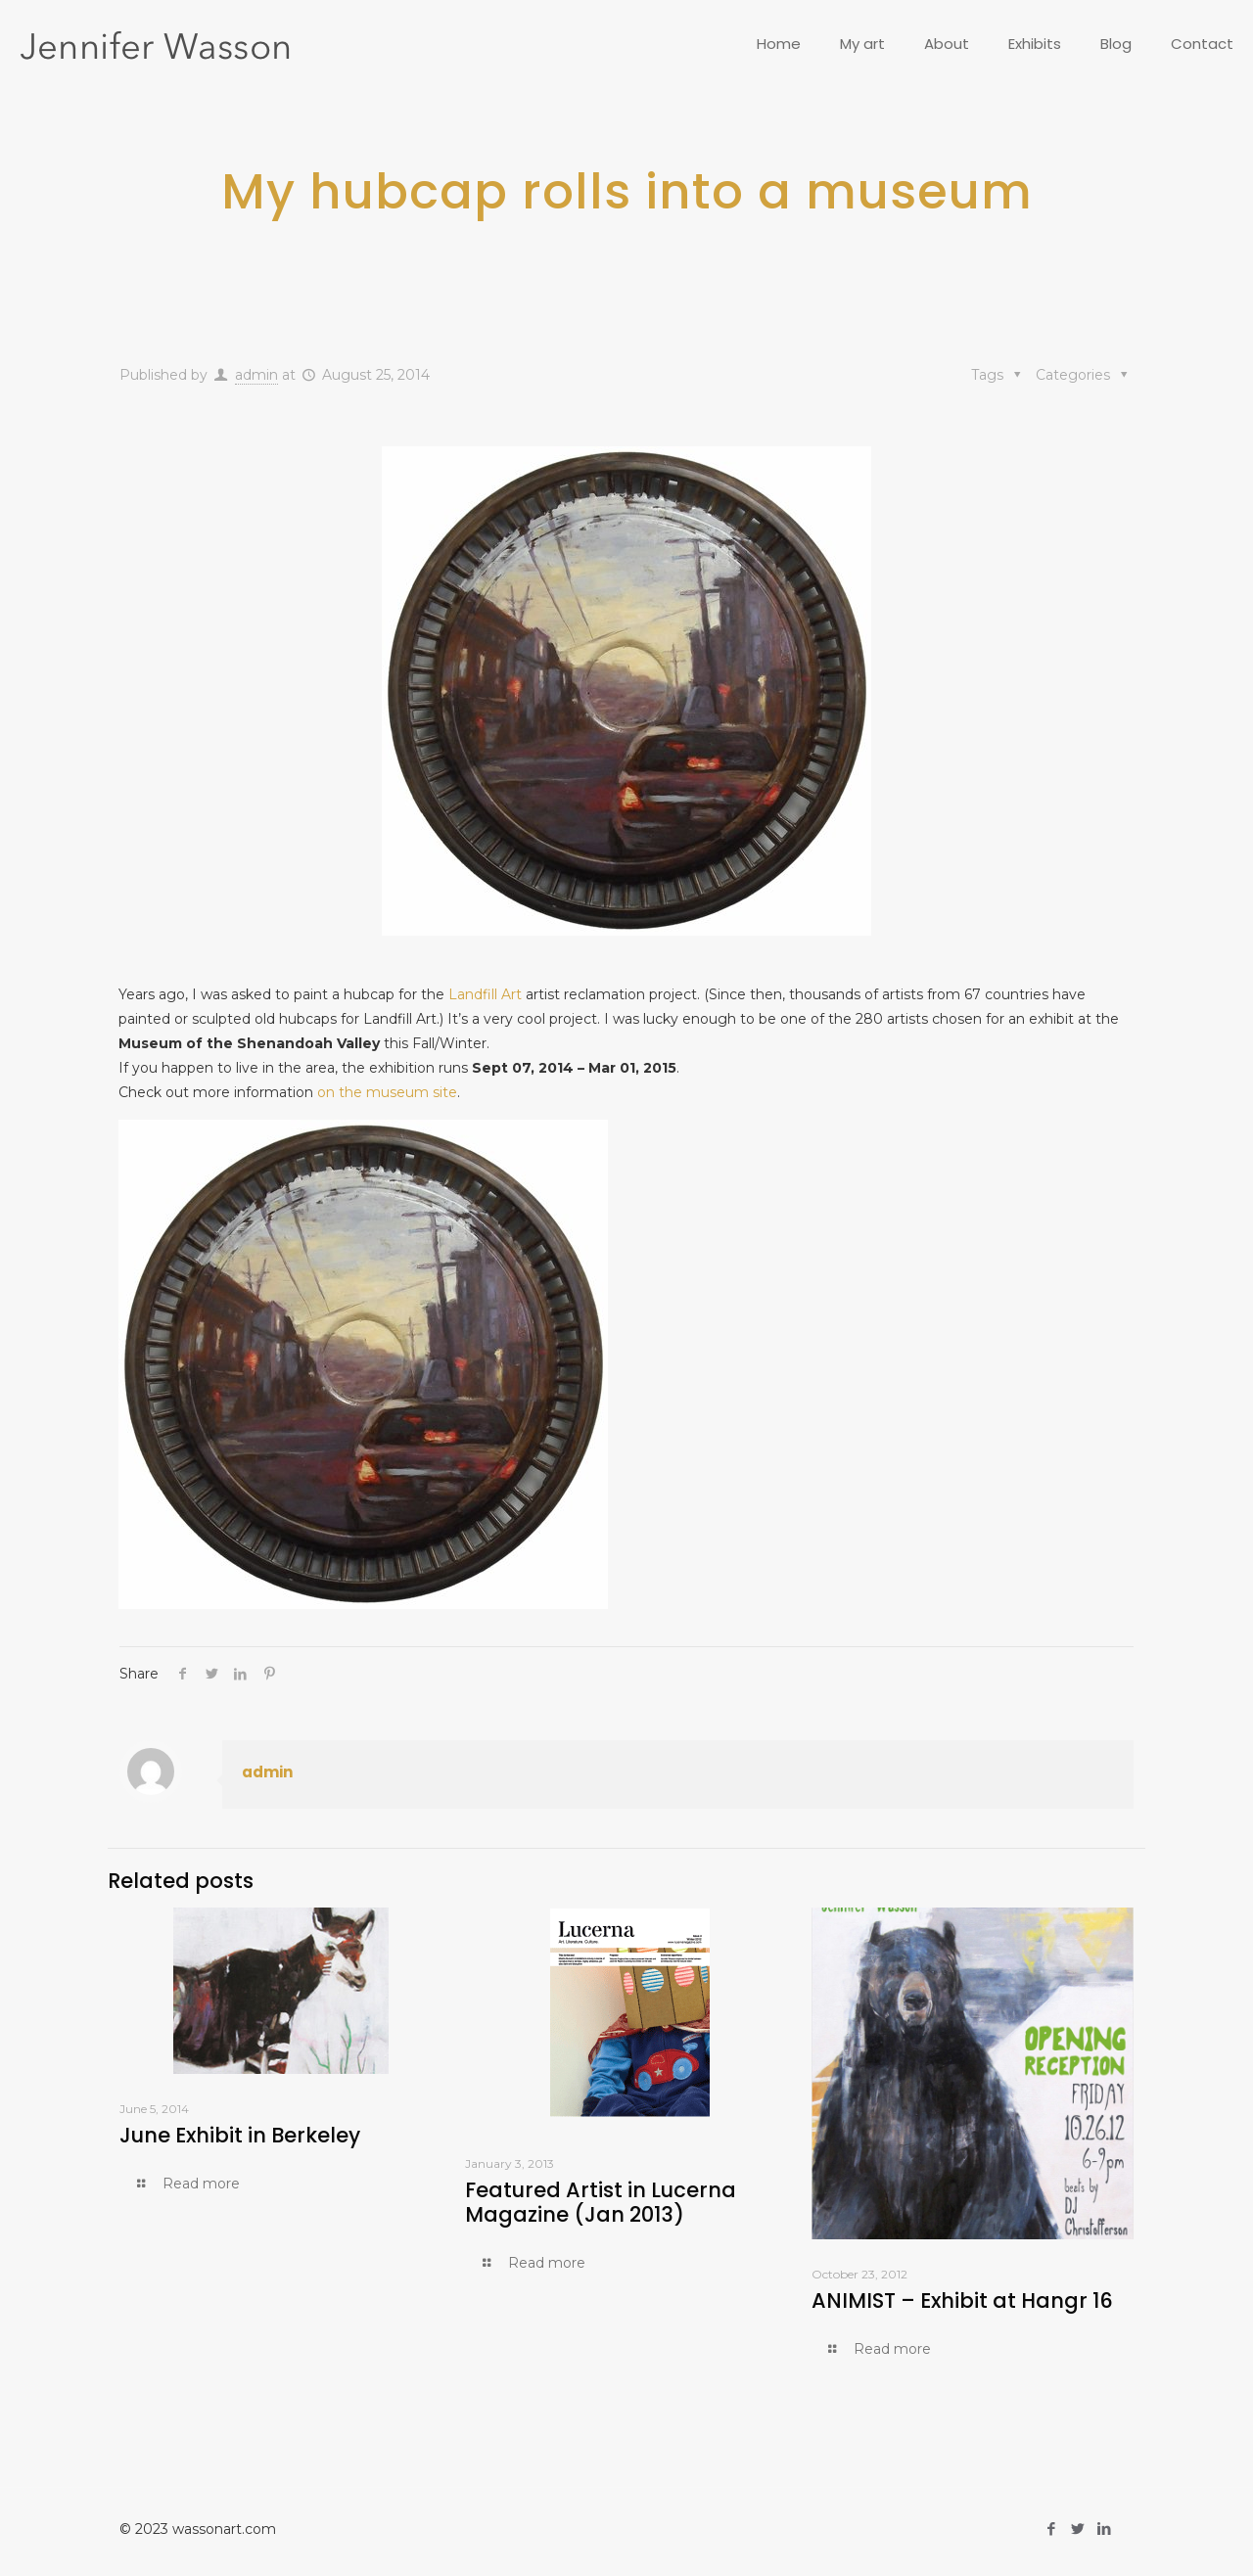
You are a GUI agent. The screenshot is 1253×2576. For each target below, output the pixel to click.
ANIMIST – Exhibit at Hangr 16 (962, 2300)
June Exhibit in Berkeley (239, 2135)
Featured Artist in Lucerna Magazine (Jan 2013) (600, 2202)
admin (256, 375)
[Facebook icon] (1051, 2528)
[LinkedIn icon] (1103, 2528)
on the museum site (387, 1092)
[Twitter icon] (1077, 2528)
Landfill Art (485, 994)
